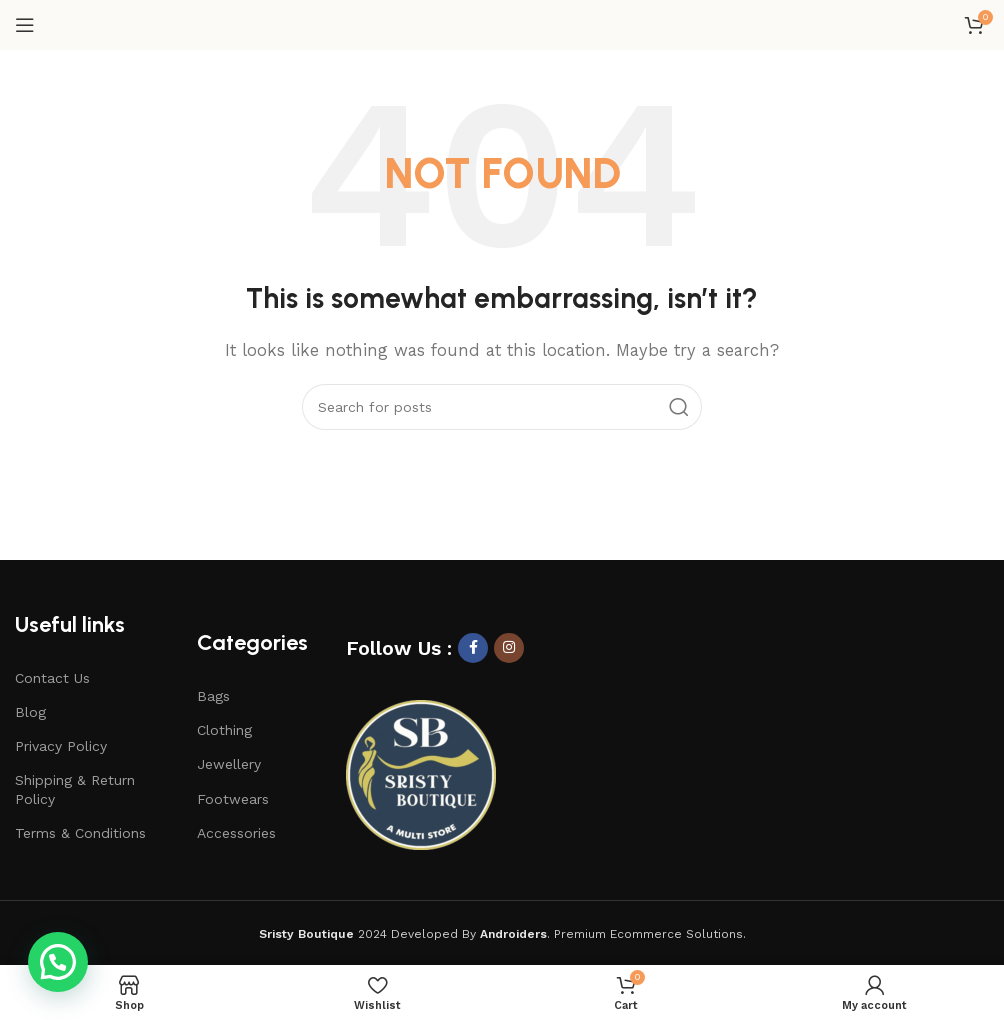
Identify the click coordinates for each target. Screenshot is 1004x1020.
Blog (30, 712)
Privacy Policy (61, 746)
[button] (58, 962)
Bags (213, 696)
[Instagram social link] (509, 648)
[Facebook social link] (473, 648)
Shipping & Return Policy (75, 789)
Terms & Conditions (80, 833)
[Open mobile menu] (25, 25)
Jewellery (229, 764)
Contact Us (52, 678)
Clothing (224, 730)
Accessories (236, 833)
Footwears (233, 799)
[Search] (502, 407)
